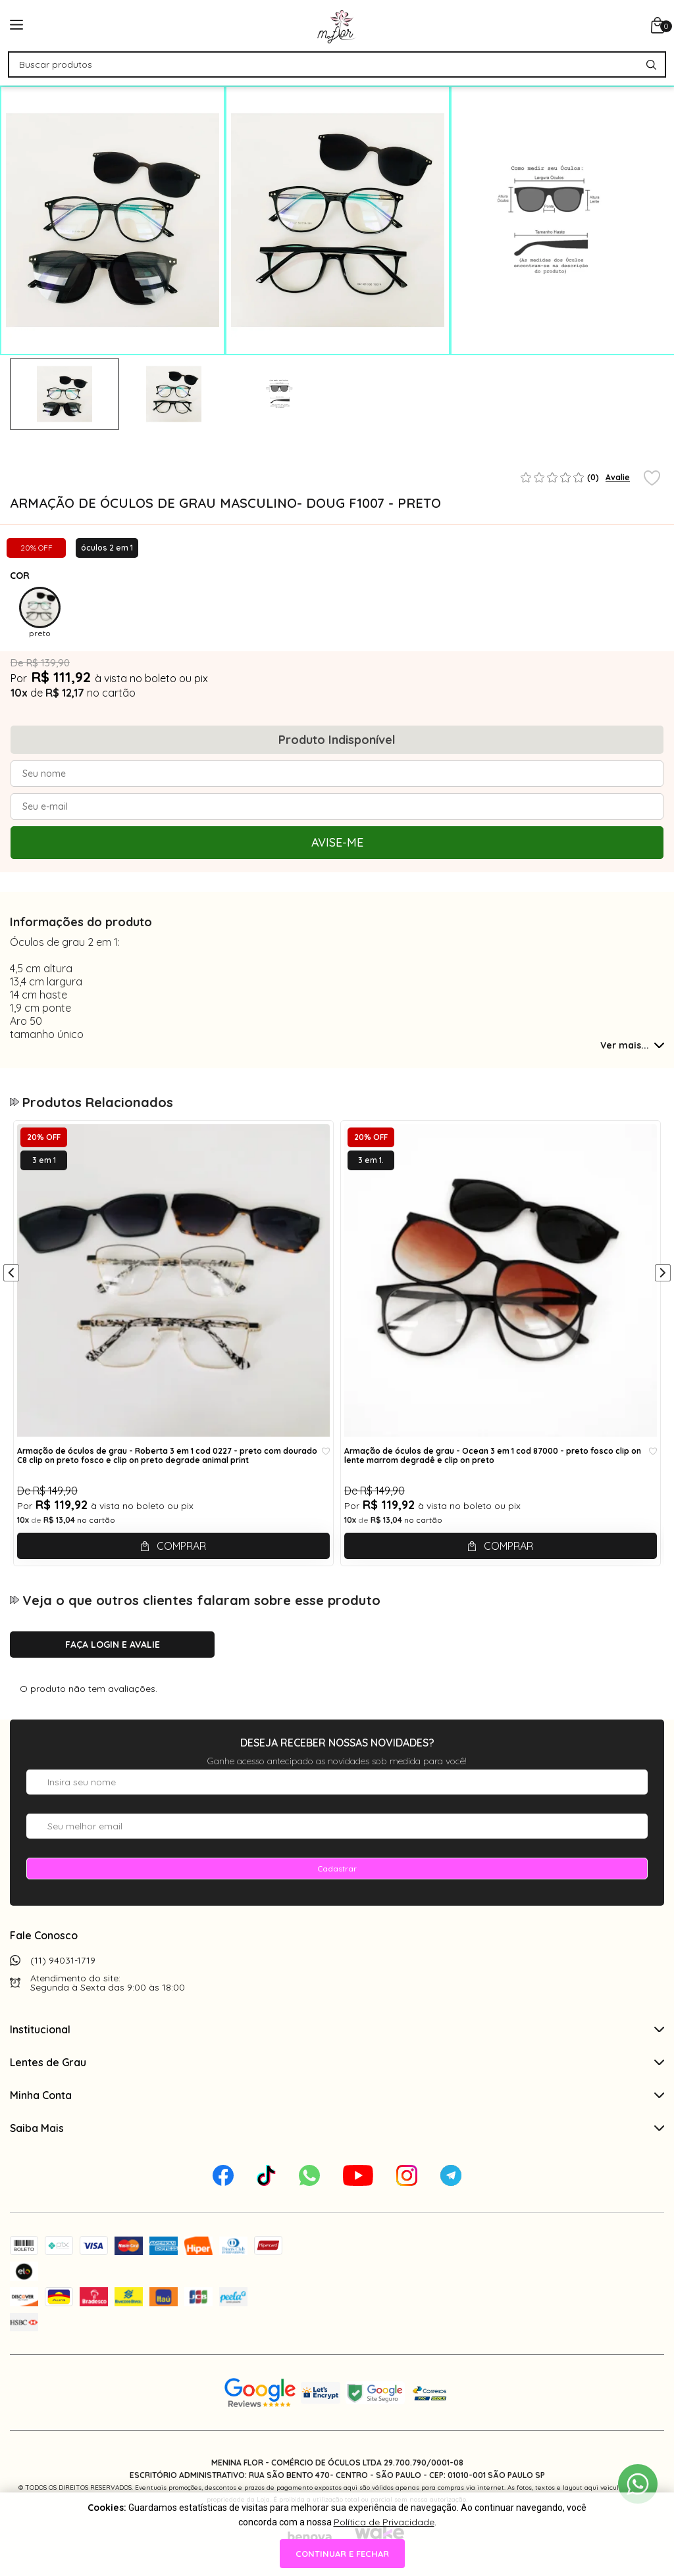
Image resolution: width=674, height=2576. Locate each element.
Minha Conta (337, 2095)
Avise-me (337, 842)
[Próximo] (663, 1274)
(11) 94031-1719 (62, 1960)
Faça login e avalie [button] (112, 1644)
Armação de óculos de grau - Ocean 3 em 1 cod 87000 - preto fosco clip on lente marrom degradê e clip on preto (492, 1456)
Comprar (181, 1545)
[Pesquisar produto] (651, 65)
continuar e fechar (342, 2553)
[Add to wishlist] (652, 479)
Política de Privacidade (384, 2522)
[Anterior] (11, 1274)
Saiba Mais (337, 2128)
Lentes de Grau (337, 2062)
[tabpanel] (64, 394)
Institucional (337, 2029)
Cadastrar (337, 1868)
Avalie (618, 477)
